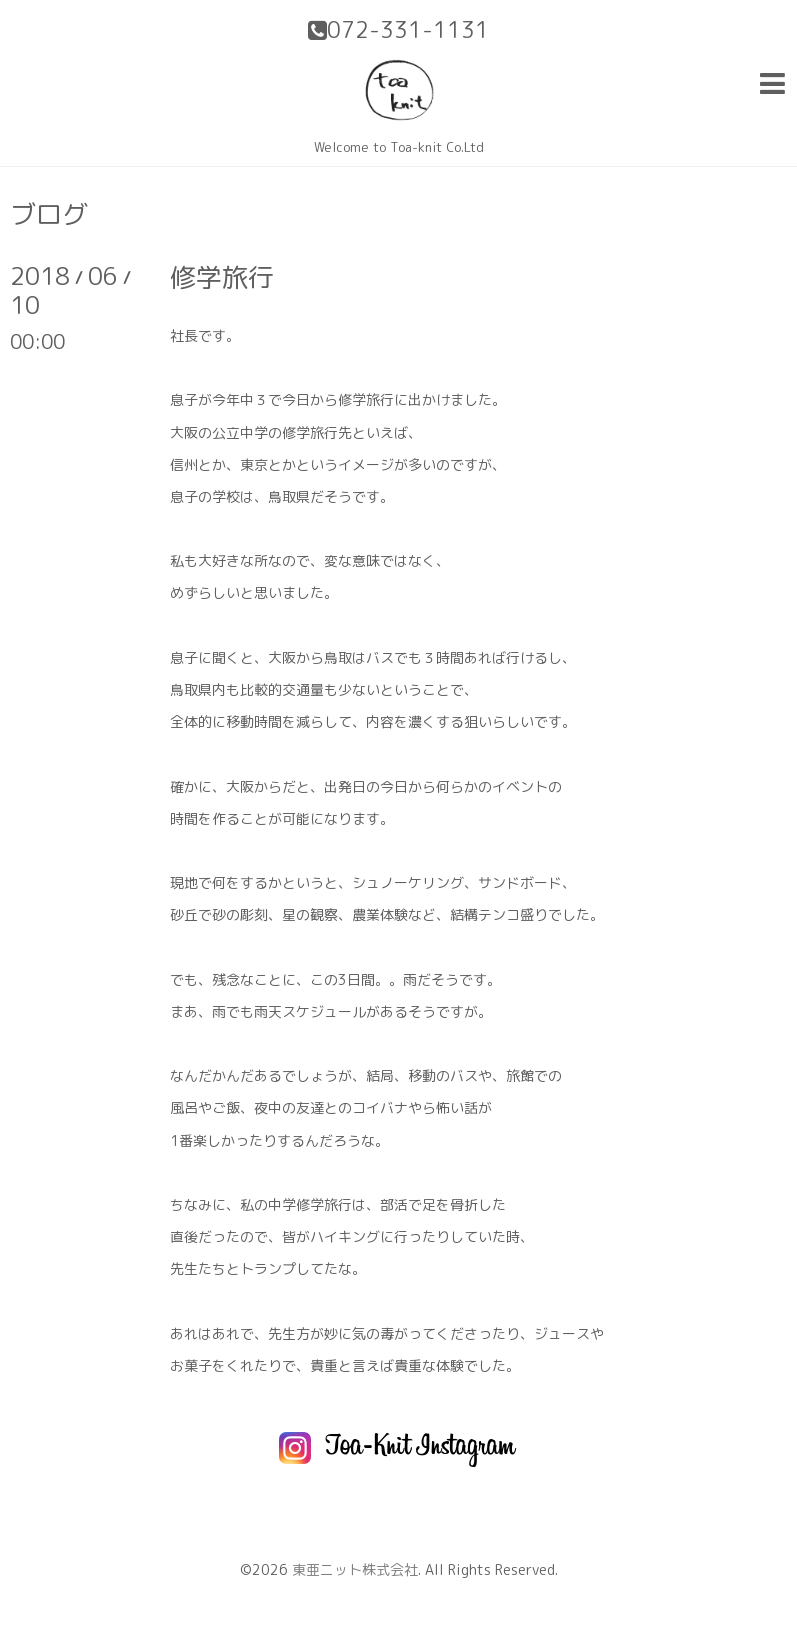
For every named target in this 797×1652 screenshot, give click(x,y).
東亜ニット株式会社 (355, 1569)
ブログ (49, 214)
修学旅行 (222, 277)
